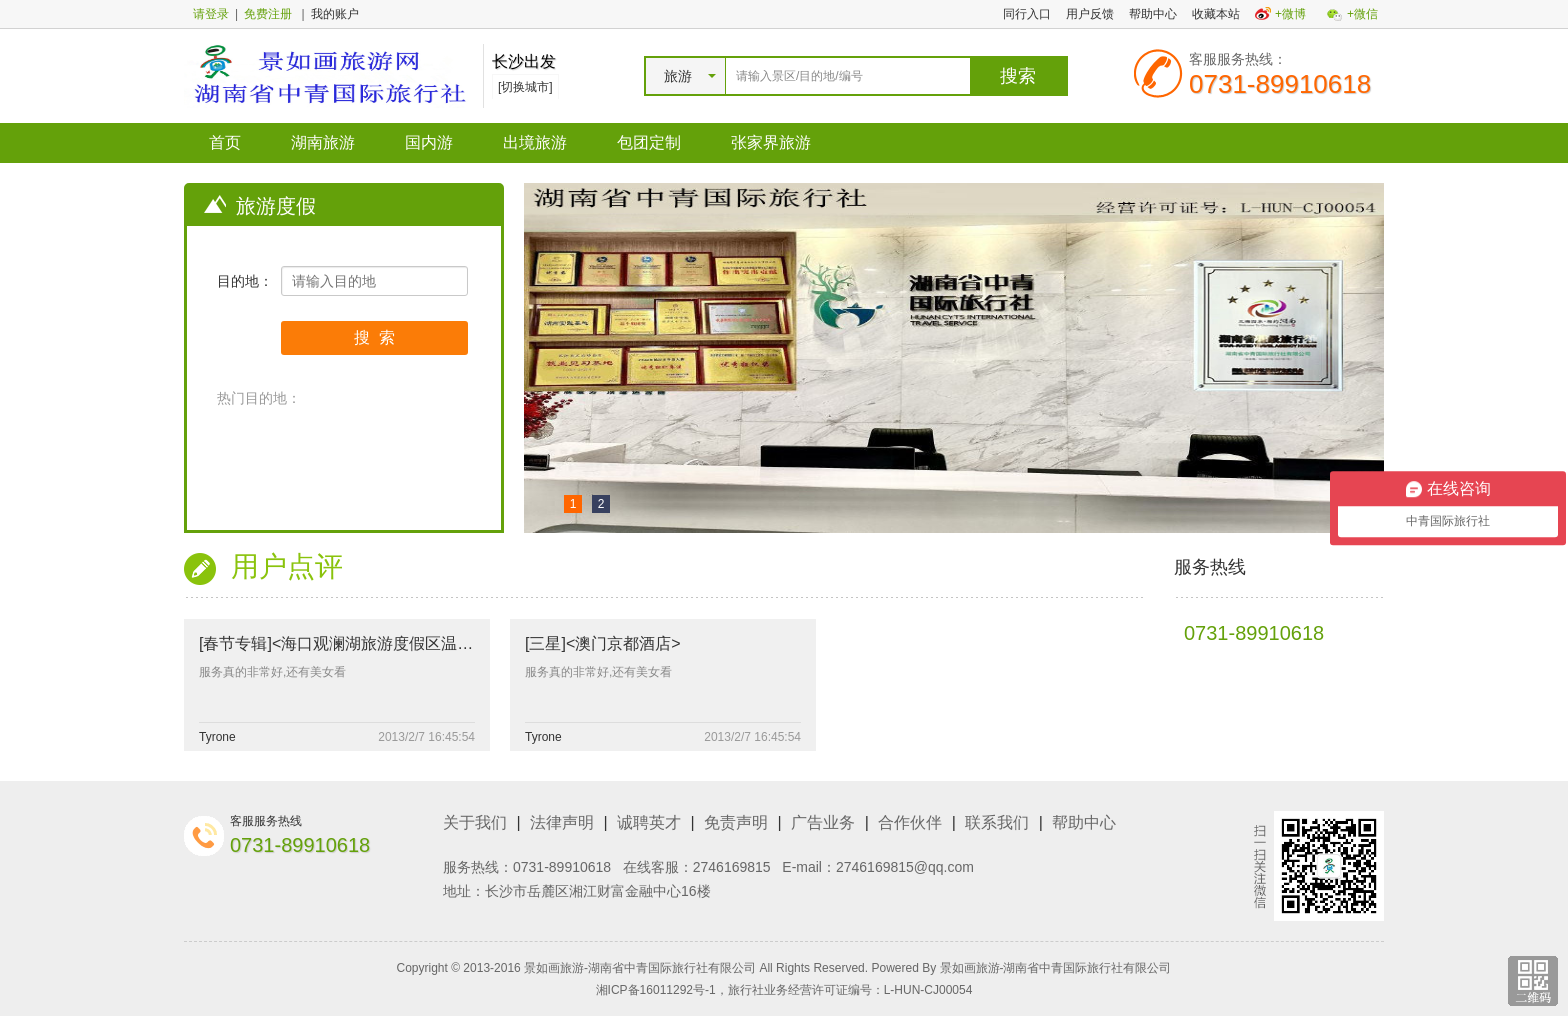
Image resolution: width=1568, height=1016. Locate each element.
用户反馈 (1090, 14)
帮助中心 (1153, 14)
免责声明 (736, 822)
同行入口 (1027, 14)
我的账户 (335, 14)
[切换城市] (525, 87)
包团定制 (649, 142)
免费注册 (268, 14)
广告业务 (823, 822)
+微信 (1362, 14)
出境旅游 (535, 142)
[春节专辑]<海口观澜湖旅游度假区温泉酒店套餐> (373, 643)
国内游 (429, 142)
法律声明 (562, 822)
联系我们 (997, 822)
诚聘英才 (649, 822)
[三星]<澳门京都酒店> (603, 643)
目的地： (245, 281)
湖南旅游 (323, 142)
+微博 (1290, 14)
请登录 (211, 14)
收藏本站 (1216, 14)
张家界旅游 (771, 142)
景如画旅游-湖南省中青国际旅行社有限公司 (1056, 968)
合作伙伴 (910, 822)
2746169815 (732, 867)
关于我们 (475, 822)
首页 (225, 142)
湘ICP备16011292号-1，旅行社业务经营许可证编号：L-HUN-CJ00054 (784, 990)
